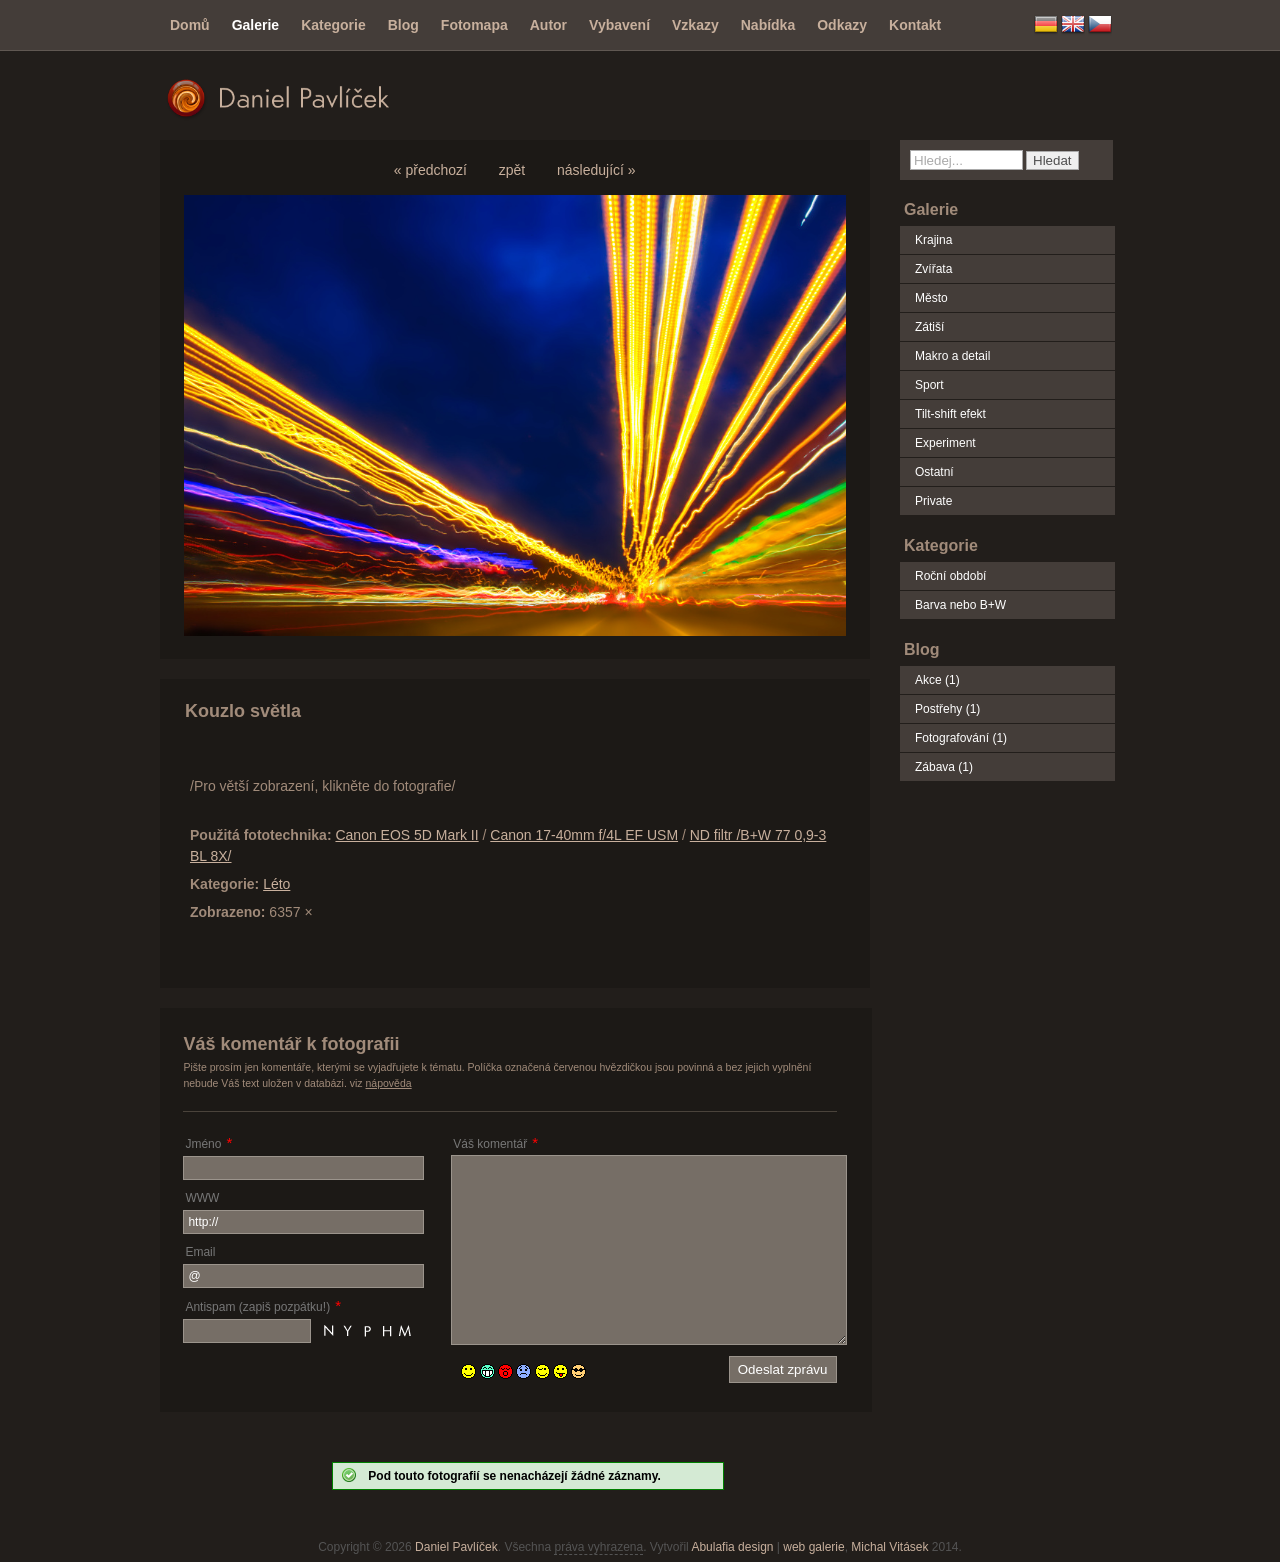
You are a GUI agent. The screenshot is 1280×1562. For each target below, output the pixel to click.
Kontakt (915, 25)
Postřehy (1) (947, 709)
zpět (512, 170)
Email (200, 1252)
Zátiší (929, 327)
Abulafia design (732, 1547)
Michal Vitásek (889, 1547)
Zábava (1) (944, 767)
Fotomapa (474, 25)
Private (933, 501)
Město (931, 298)
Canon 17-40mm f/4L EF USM (584, 835)
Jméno (203, 1144)
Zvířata (933, 269)
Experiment (945, 443)
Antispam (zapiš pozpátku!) (257, 1307)
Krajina (933, 240)
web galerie (813, 1547)
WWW (202, 1198)
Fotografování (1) (961, 738)
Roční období (950, 576)
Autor (548, 25)
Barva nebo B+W (960, 605)
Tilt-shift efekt (950, 414)
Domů (190, 25)
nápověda (389, 1083)
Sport (929, 385)
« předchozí (430, 170)
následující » (596, 170)
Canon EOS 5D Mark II (406, 835)
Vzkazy (695, 25)
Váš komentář (490, 1144)
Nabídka (768, 25)
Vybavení (619, 25)
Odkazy (842, 25)
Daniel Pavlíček (456, 1547)
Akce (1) (937, 680)
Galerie (255, 25)
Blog (403, 25)
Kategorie (333, 25)
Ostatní (934, 472)
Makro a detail (952, 356)
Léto (276, 884)
